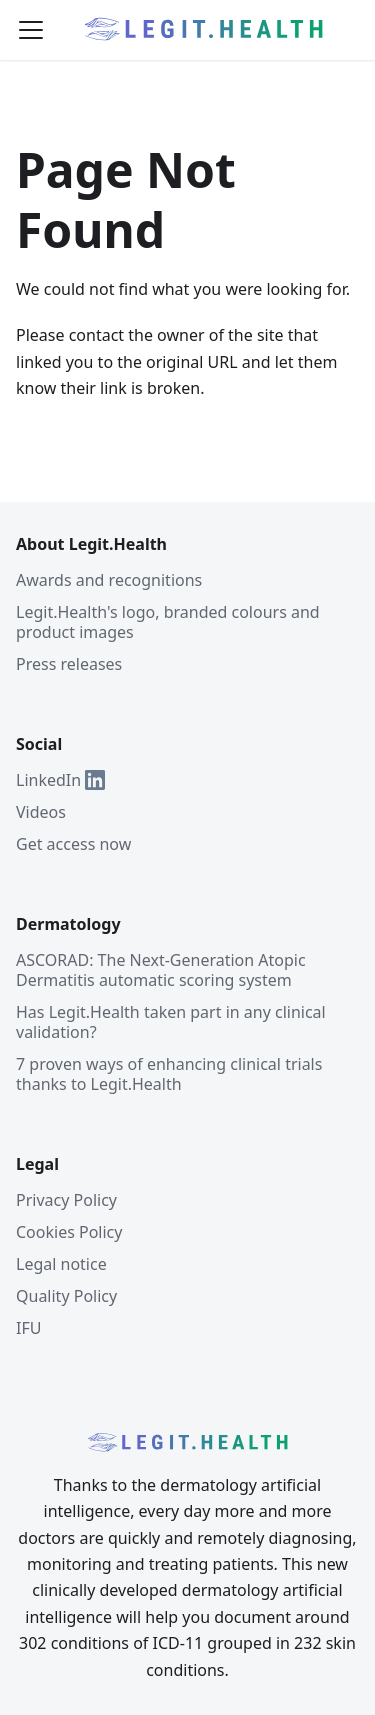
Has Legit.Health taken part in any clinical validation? (171, 1022)
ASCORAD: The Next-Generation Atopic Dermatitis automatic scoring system (161, 970)
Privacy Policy (66, 1200)
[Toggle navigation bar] (31, 30)
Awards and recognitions (109, 580)
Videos (41, 812)
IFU (28, 1328)
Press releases (69, 664)
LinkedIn (60, 780)
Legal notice (61, 1264)
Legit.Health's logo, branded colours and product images (168, 622)
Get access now (73, 844)
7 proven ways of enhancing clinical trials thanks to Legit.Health (169, 1074)
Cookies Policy (69, 1232)
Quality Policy (66, 1296)
